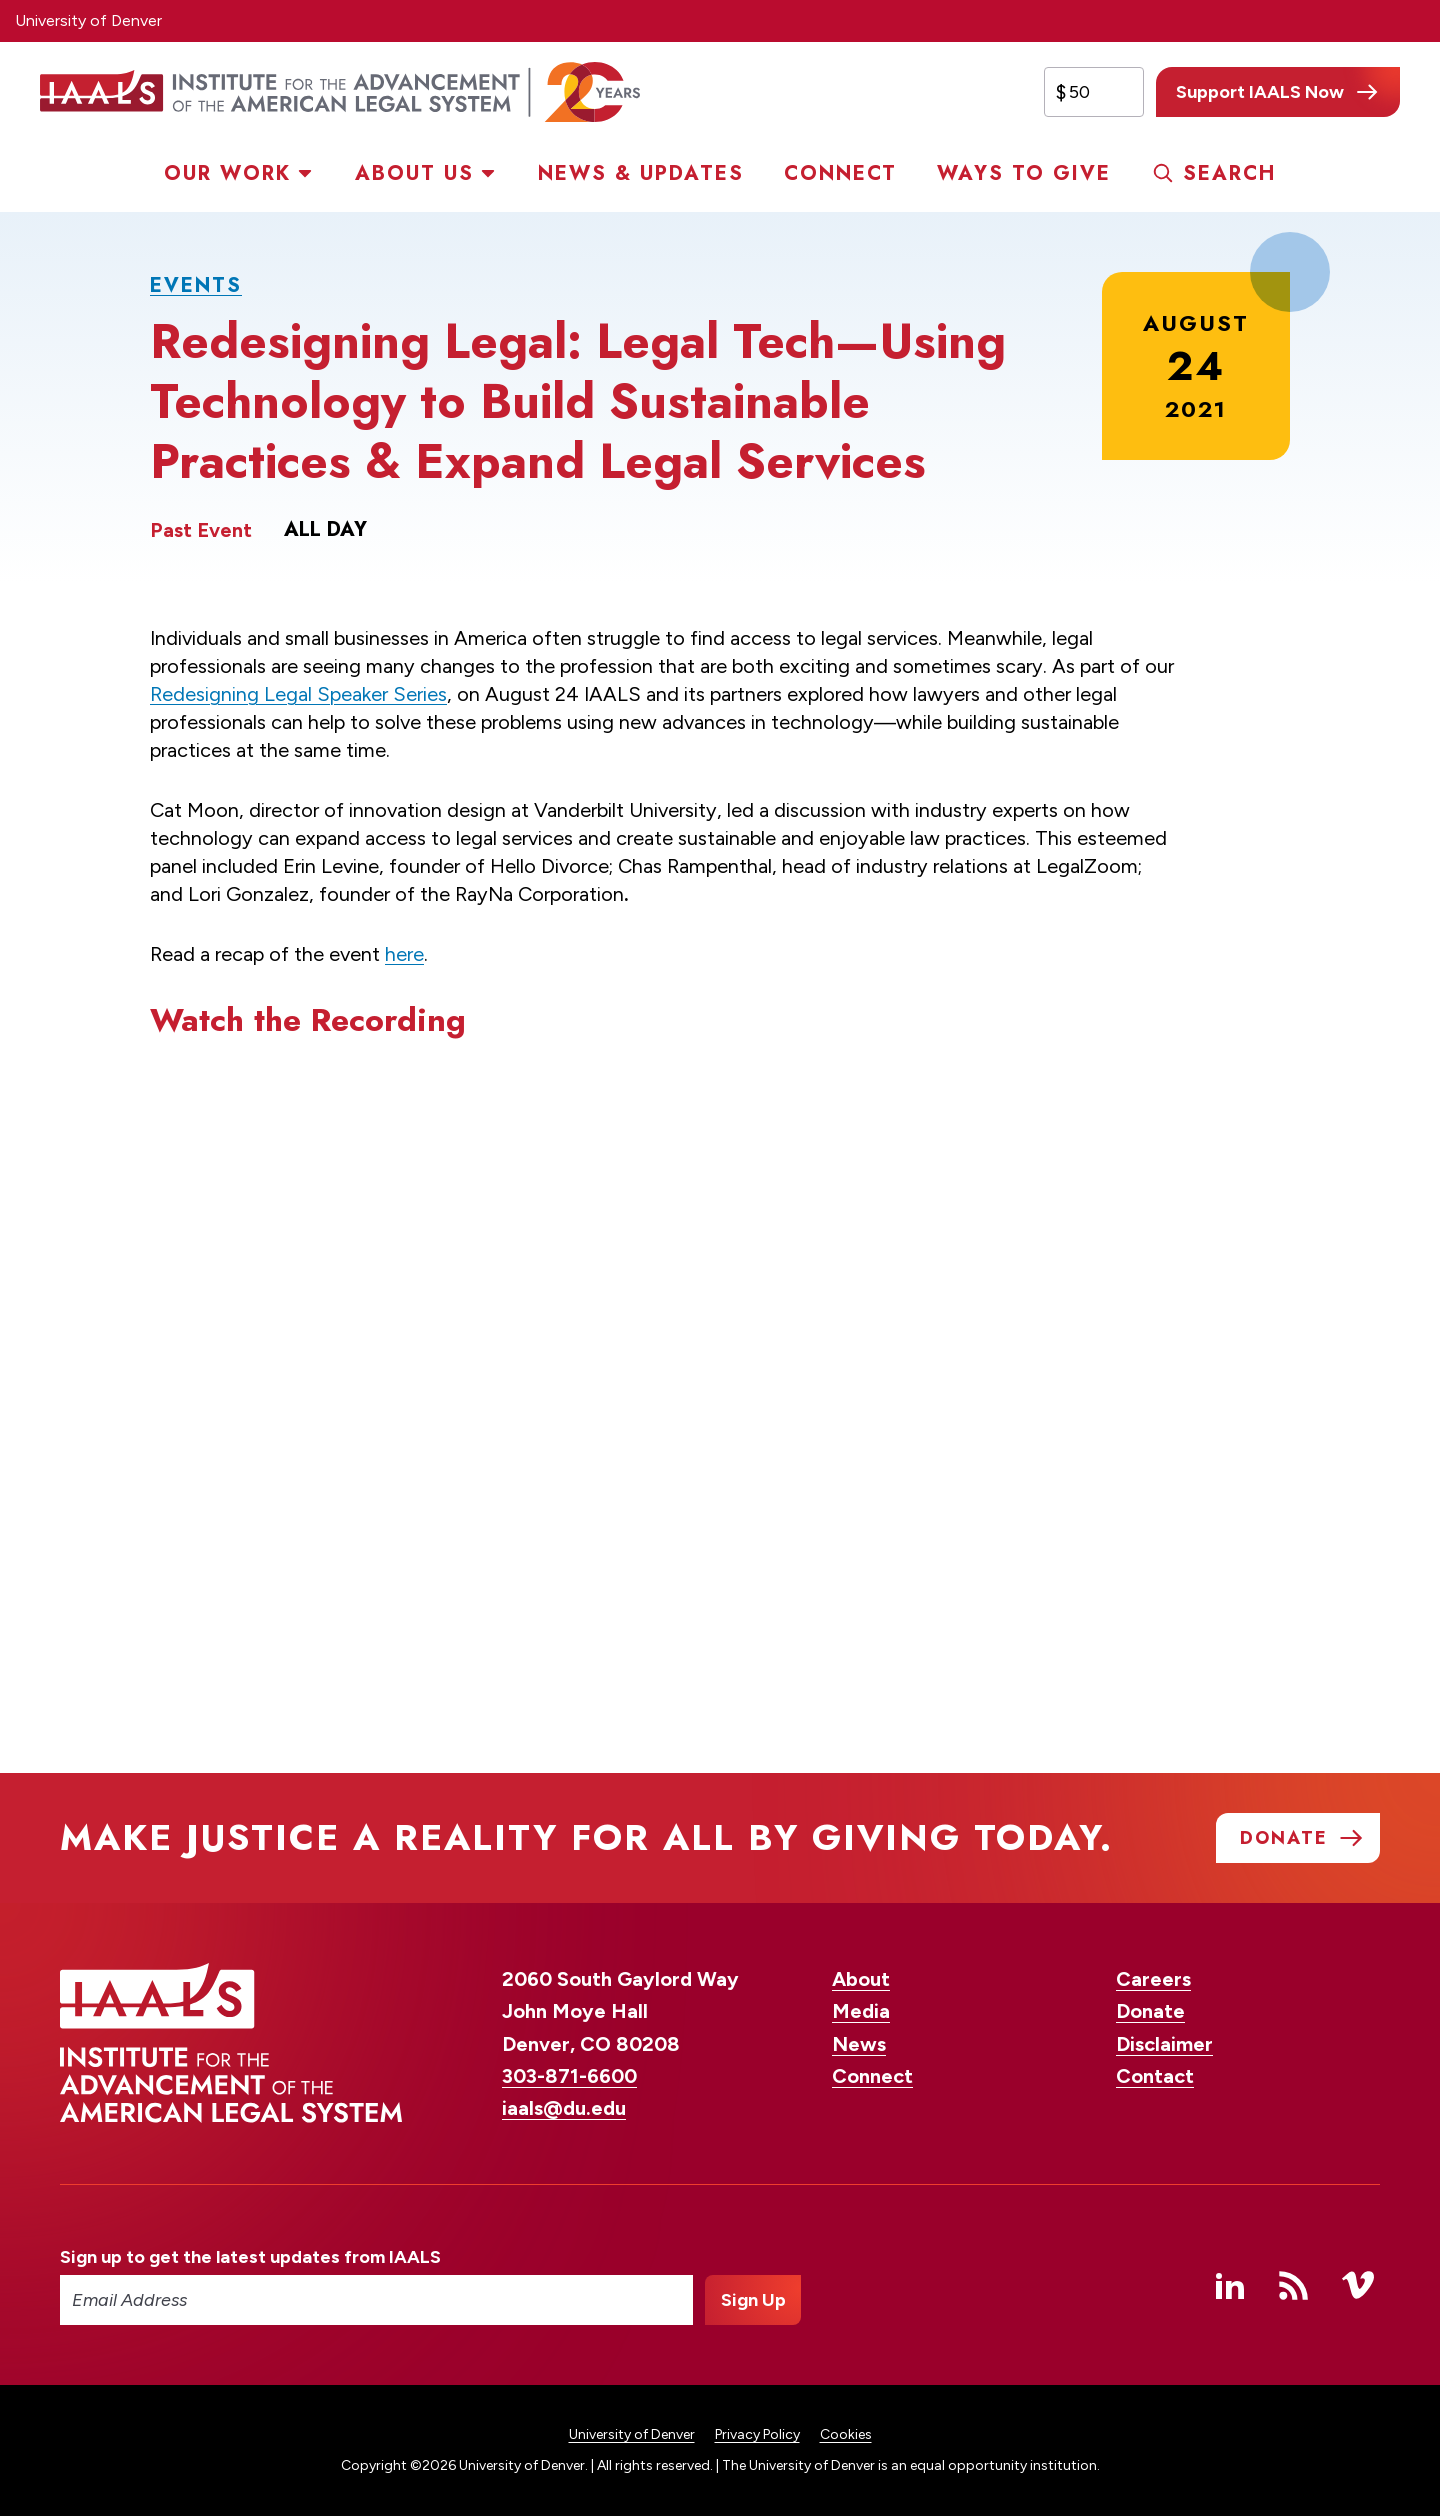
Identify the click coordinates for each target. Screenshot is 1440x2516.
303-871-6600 (569, 2076)
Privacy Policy (757, 2434)
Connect (840, 173)
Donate (1150, 2011)
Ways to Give (1024, 173)
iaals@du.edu (564, 2108)
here (404, 954)
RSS (1294, 2285)
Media (861, 2011)
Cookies (846, 2434)
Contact (1155, 2076)
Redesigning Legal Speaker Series (298, 694)
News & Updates (641, 173)
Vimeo (1358, 2285)
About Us (414, 173)
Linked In (1230, 2285)
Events (196, 285)
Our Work (227, 173)
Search (1229, 173)
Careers (1153, 1979)
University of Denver (88, 20)
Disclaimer (1164, 2044)
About (861, 1979)
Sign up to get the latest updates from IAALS (250, 2257)
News (859, 2044)
